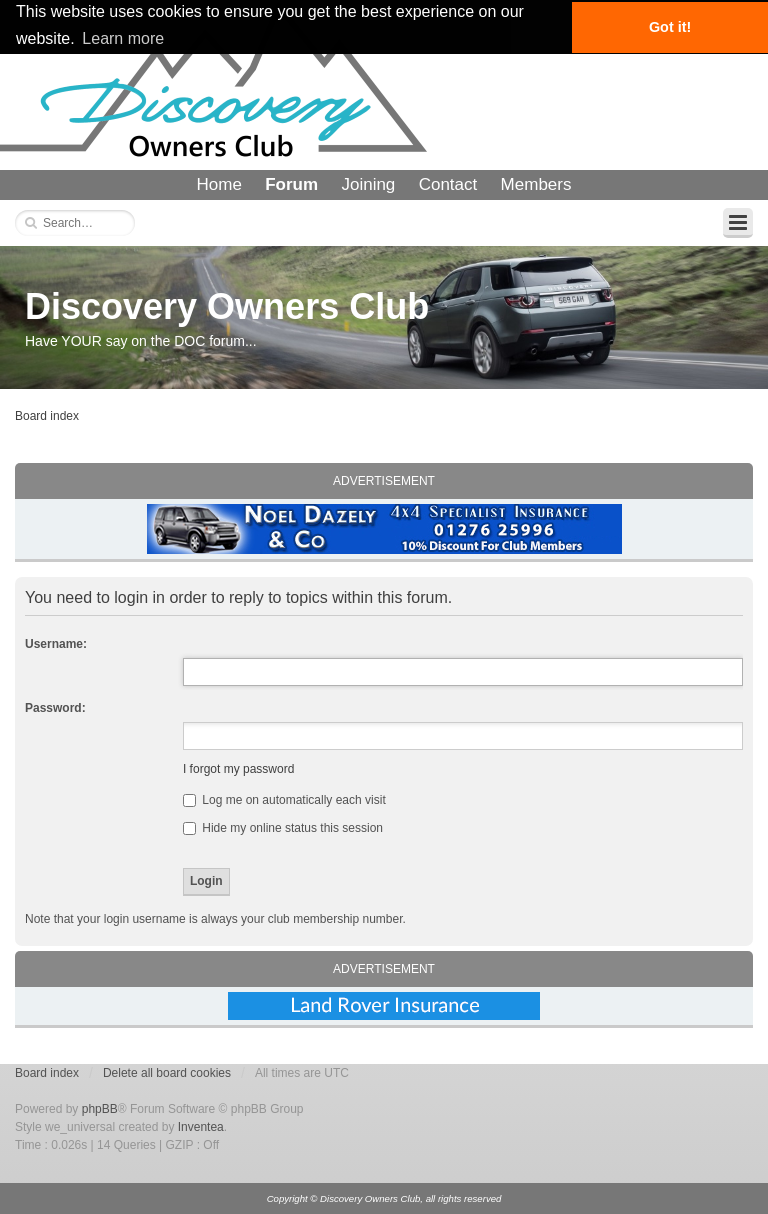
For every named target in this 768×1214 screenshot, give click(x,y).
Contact (448, 184)
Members (536, 184)
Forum (291, 184)
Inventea (201, 1127)
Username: (56, 644)
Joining (368, 184)
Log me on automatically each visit (284, 800)
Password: (55, 708)
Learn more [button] (123, 38)
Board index (47, 416)
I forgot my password (238, 769)
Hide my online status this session (283, 828)
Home (219, 184)
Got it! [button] (670, 27)
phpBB (100, 1109)
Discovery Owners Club (227, 306)
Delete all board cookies (167, 1073)
